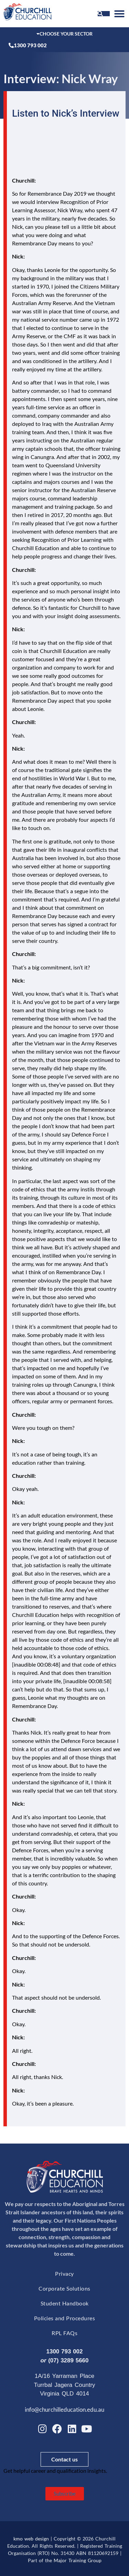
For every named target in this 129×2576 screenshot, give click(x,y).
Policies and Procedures (64, 2318)
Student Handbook (65, 2303)
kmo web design (31, 2538)
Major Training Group (77, 2560)
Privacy (64, 2273)
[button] (119, 14)
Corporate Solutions (64, 2288)
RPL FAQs (64, 2333)
